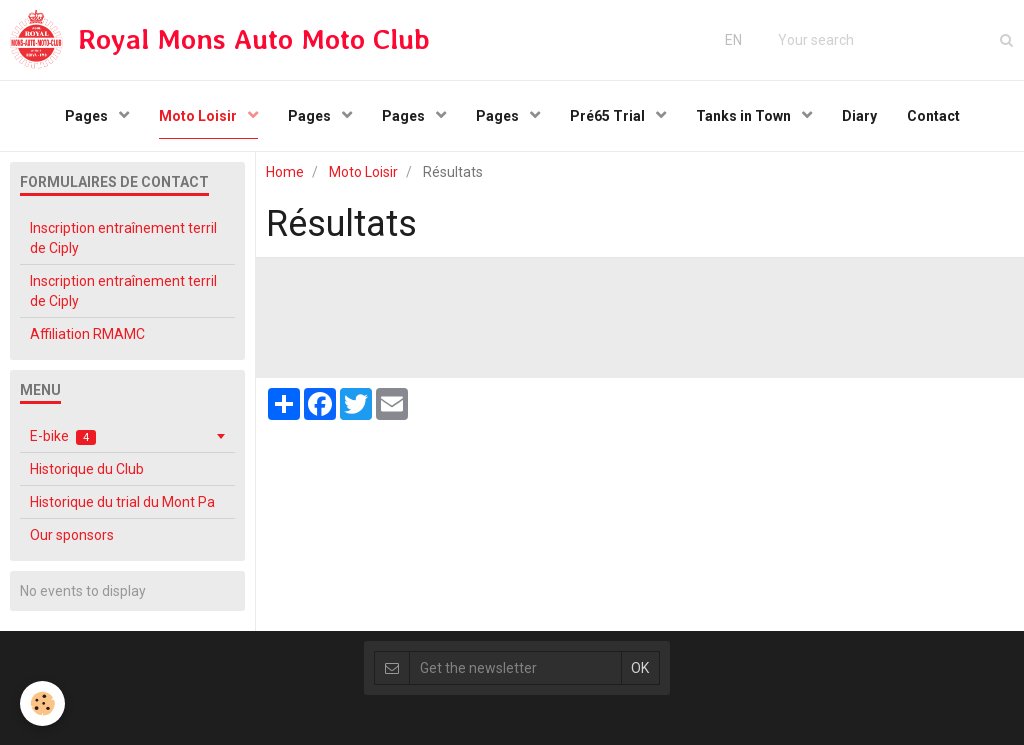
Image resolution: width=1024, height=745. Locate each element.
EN (733, 40)
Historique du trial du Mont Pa (122, 502)
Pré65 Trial (609, 116)
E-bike (63, 436)
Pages (88, 116)
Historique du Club (87, 469)
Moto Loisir (199, 116)
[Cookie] (42, 703)
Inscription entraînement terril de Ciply (123, 238)
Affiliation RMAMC (87, 334)
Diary (859, 116)
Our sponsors (72, 535)
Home (285, 172)
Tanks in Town (745, 116)
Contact (933, 116)
